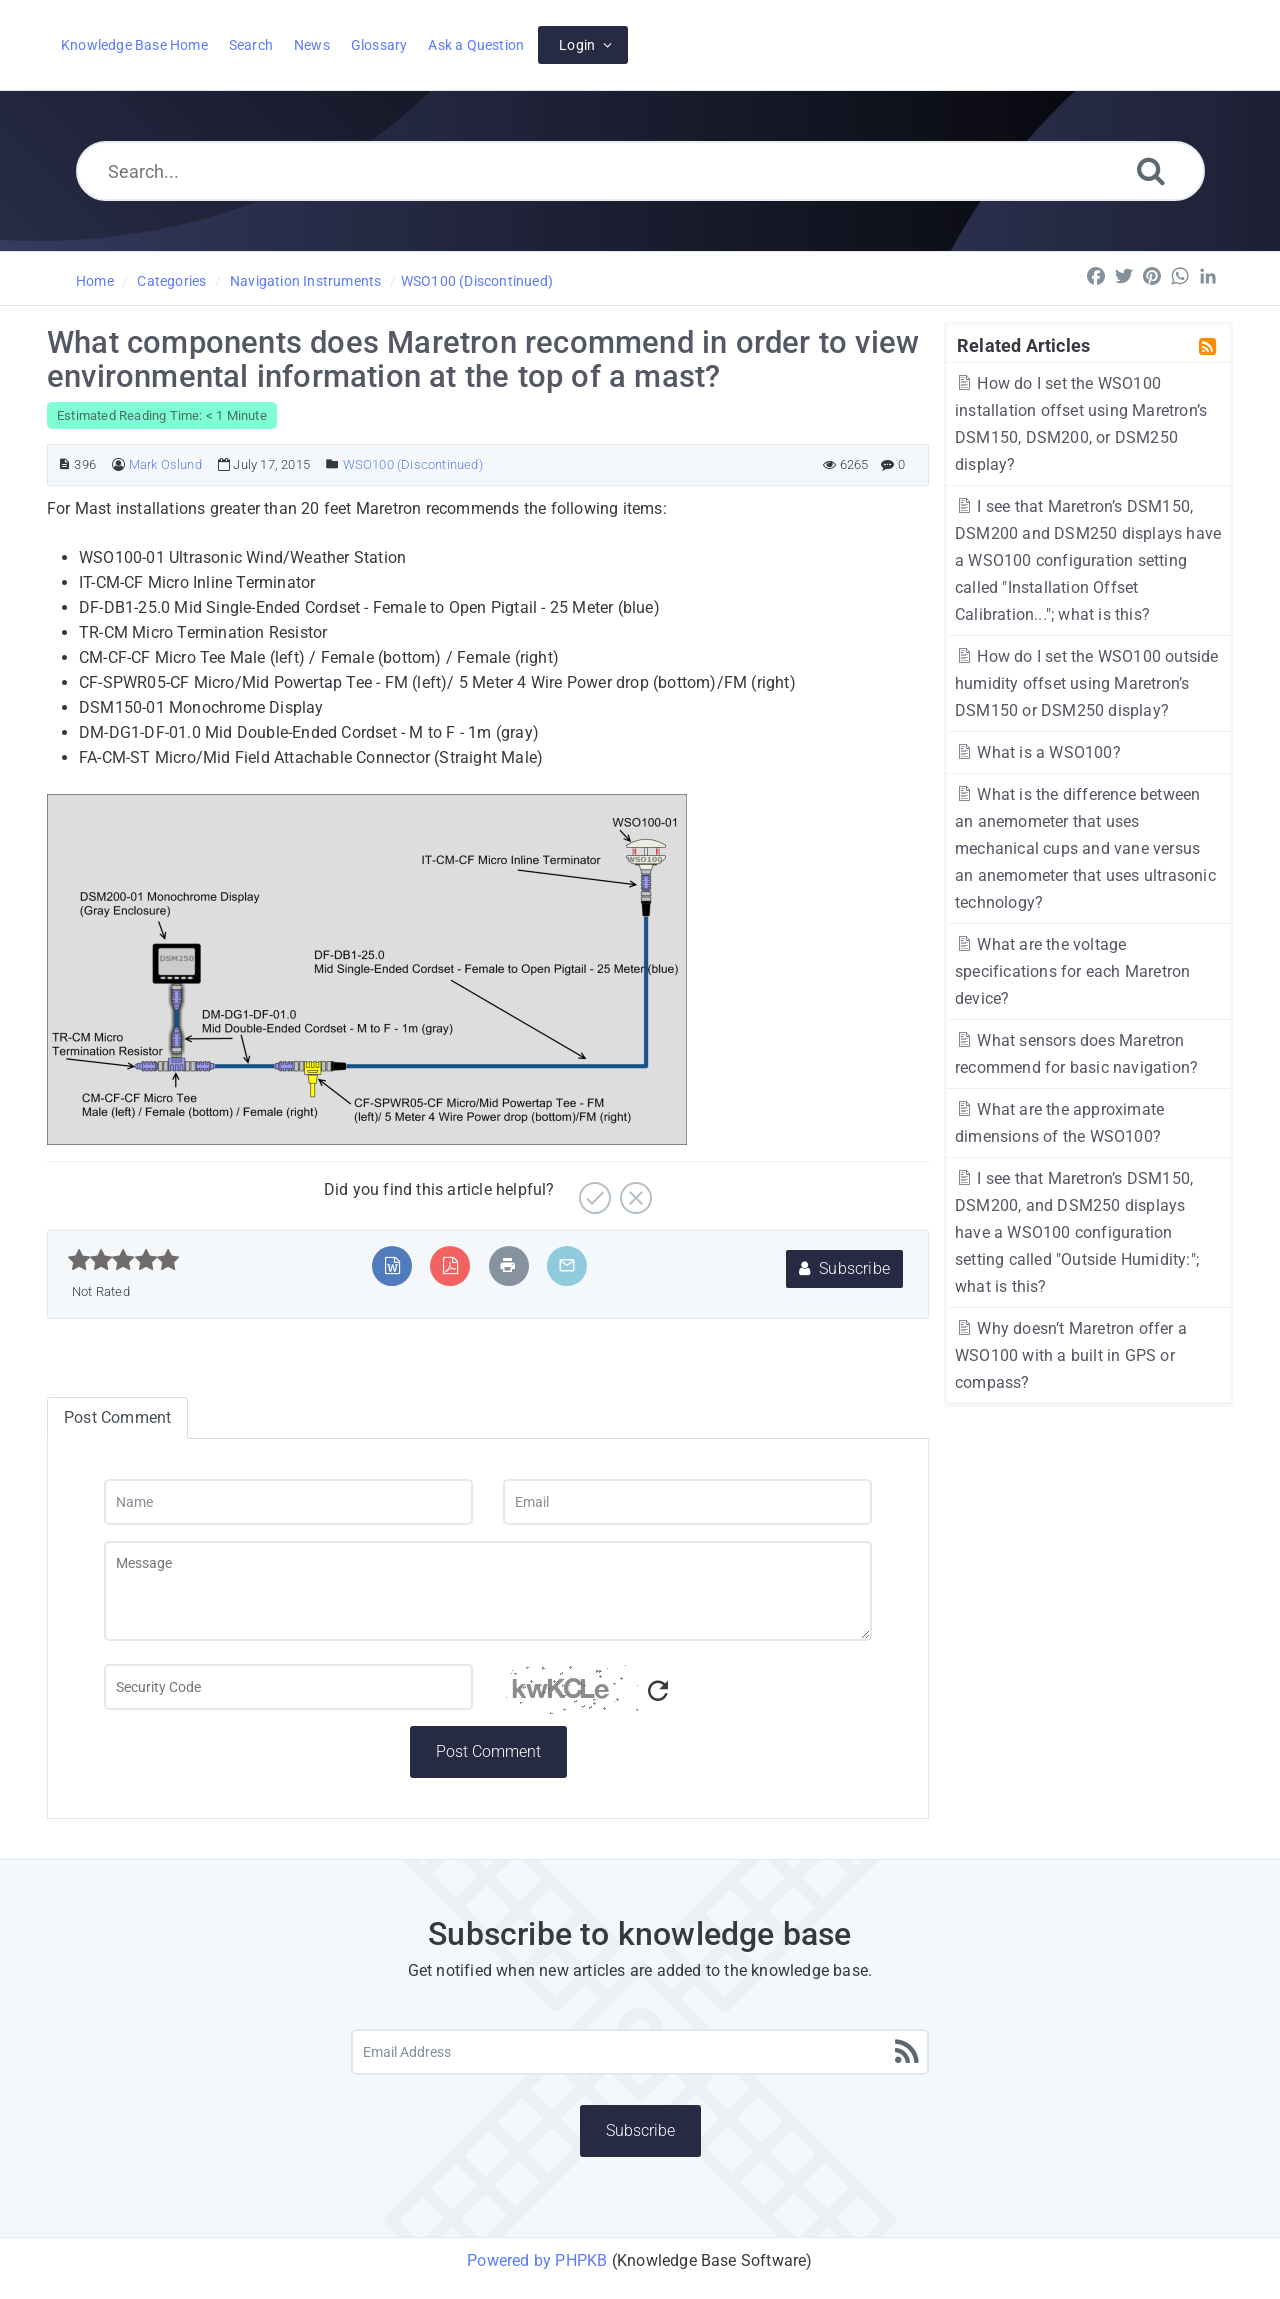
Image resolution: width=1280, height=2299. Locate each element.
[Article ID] (64, 464)
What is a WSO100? (1038, 752)
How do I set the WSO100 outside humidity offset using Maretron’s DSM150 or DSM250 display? (1087, 683)
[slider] (123, 1260)
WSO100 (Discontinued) (477, 281)
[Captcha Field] (288, 1687)
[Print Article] (508, 1265)
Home (95, 281)
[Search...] (640, 171)
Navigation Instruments (305, 281)
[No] (633, 1190)
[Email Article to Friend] (567, 1265)
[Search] (1151, 170)
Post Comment (488, 1751)
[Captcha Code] (687, 1695)
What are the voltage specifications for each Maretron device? (1072, 971)
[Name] (288, 1502)
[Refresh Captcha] (658, 1691)
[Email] (687, 1502)
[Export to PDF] (450, 1265)
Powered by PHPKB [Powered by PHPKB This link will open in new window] (537, 2260)
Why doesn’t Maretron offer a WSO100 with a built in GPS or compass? (1071, 1355)
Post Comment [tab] (117, 1417)
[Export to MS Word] (392, 1265)
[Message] (488, 1591)
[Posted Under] (332, 464)
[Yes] (592, 1190)
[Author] (118, 464)
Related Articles (1023, 345)
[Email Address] (640, 2052)
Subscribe (844, 1268)
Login (577, 45)
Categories (171, 281)
